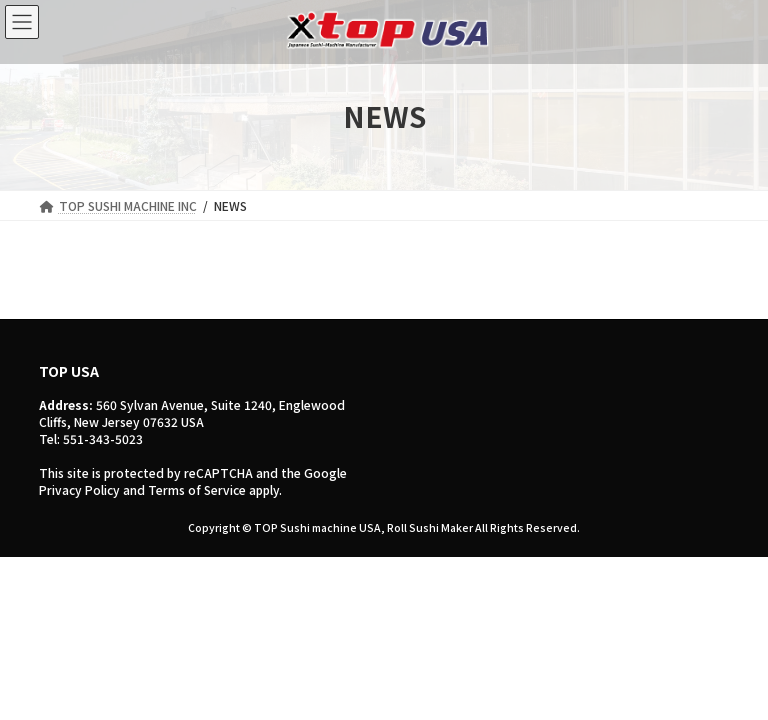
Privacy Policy (79, 489)
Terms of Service (197, 489)
